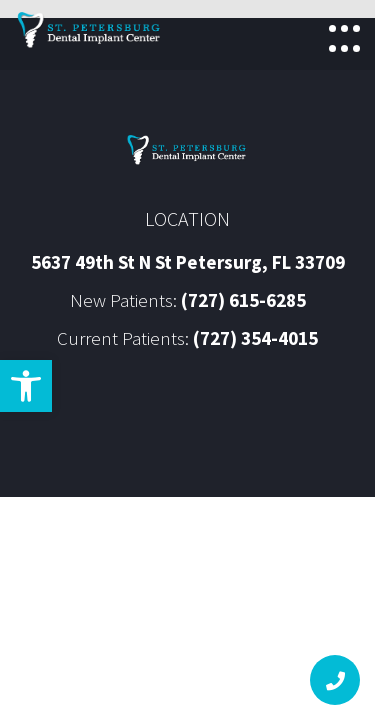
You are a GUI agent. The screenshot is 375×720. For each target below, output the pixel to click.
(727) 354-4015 (255, 338)
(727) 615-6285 (243, 300)
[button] (26, 386)
